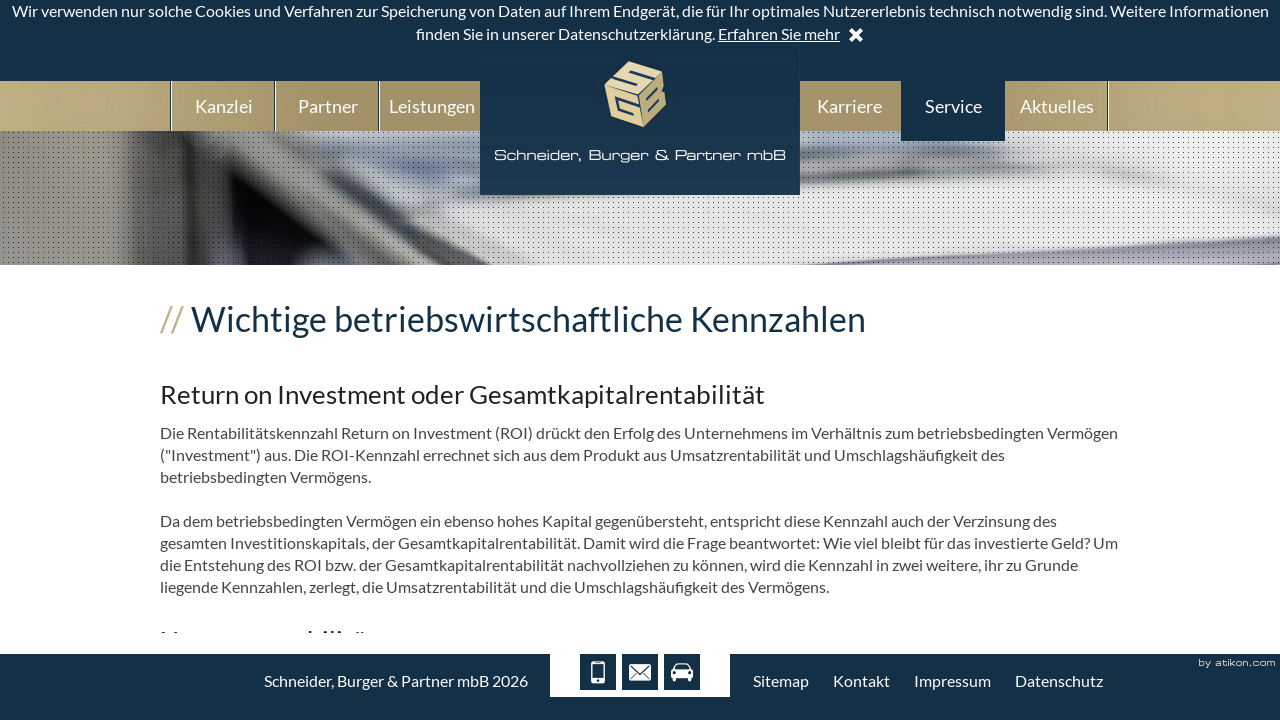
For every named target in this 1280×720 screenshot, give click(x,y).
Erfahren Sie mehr (779, 33)
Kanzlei (224, 106)
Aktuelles (1057, 106)
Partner (328, 106)
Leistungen (432, 106)
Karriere (849, 106)
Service (953, 106)
